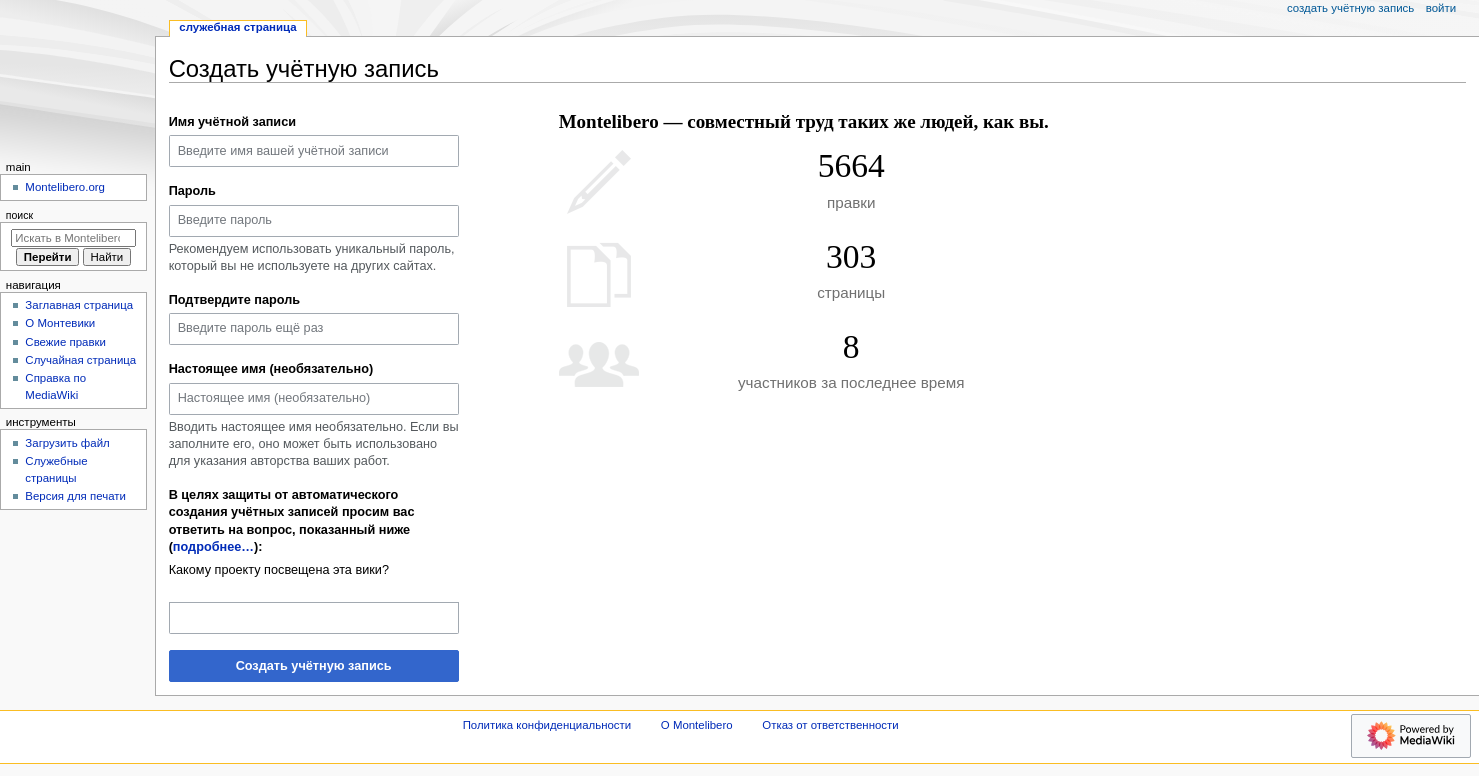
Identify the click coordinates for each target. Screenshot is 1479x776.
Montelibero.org (65, 187)
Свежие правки (65, 342)
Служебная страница (237, 27)
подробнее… (213, 547)
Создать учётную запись (314, 666)
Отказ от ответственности (830, 725)
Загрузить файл (67, 443)
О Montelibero (697, 725)
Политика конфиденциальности (547, 725)
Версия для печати (75, 496)
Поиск (19, 215)
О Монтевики (60, 323)
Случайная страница (80, 360)
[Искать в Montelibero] (73, 238)
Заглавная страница (79, 305)
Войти (1441, 8)
